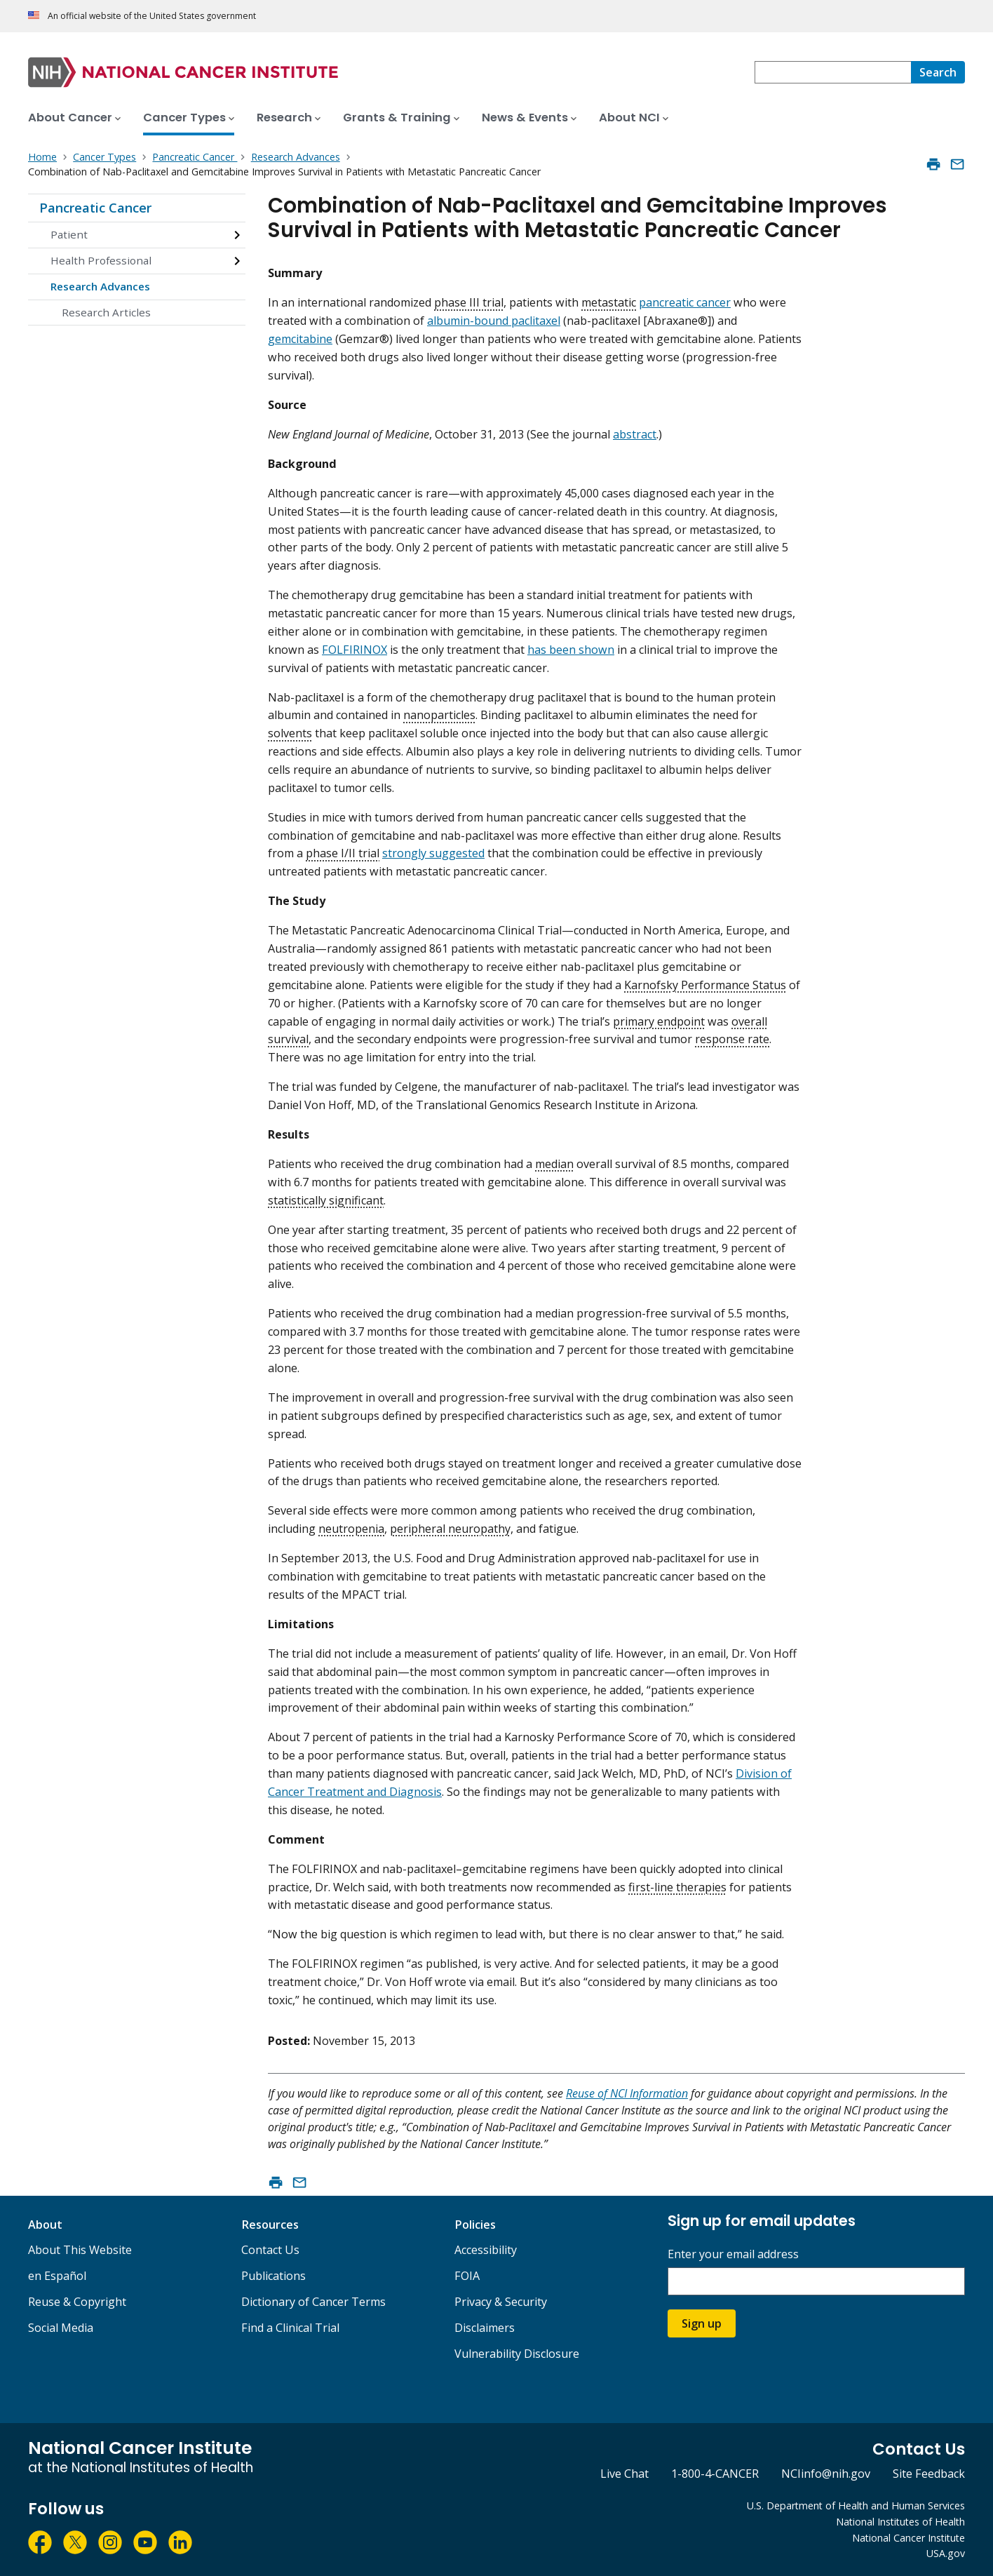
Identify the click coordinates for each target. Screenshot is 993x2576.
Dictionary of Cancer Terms (313, 2301)
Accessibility (485, 2250)
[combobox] (833, 72)
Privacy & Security (500, 2301)
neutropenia (351, 1528)
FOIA (467, 2275)
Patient (69, 234)
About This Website (80, 2250)
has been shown (570, 649)
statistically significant (326, 1200)
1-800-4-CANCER (715, 2473)
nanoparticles (439, 715)
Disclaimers (484, 2327)
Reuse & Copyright (77, 2301)
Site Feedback (929, 2473)
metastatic (608, 302)
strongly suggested (433, 853)
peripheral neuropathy (450, 1528)
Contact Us (270, 2250)
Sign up (702, 2323)
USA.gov (945, 2553)
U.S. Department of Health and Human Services (856, 2505)
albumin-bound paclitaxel (493, 320)
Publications (273, 2275)
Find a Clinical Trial (290, 2327)
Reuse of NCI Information (627, 2093)
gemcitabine (300, 339)
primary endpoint (659, 1021)
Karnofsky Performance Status (705, 985)
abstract (634, 434)
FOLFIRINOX (354, 649)
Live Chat (624, 2473)
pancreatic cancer (685, 302)
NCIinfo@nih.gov (825, 2473)
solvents (290, 733)
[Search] (938, 72)
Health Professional (100, 260)
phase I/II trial (342, 853)
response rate (732, 1039)
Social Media (60, 2327)
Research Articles (106, 312)
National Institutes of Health (900, 2521)
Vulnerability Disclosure (516, 2353)
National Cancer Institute (908, 2537)
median (554, 1164)
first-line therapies (677, 1887)
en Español (57, 2275)
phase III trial (469, 302)
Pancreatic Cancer (95, 207)
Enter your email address (733, 2254)
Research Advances (100, 286)
